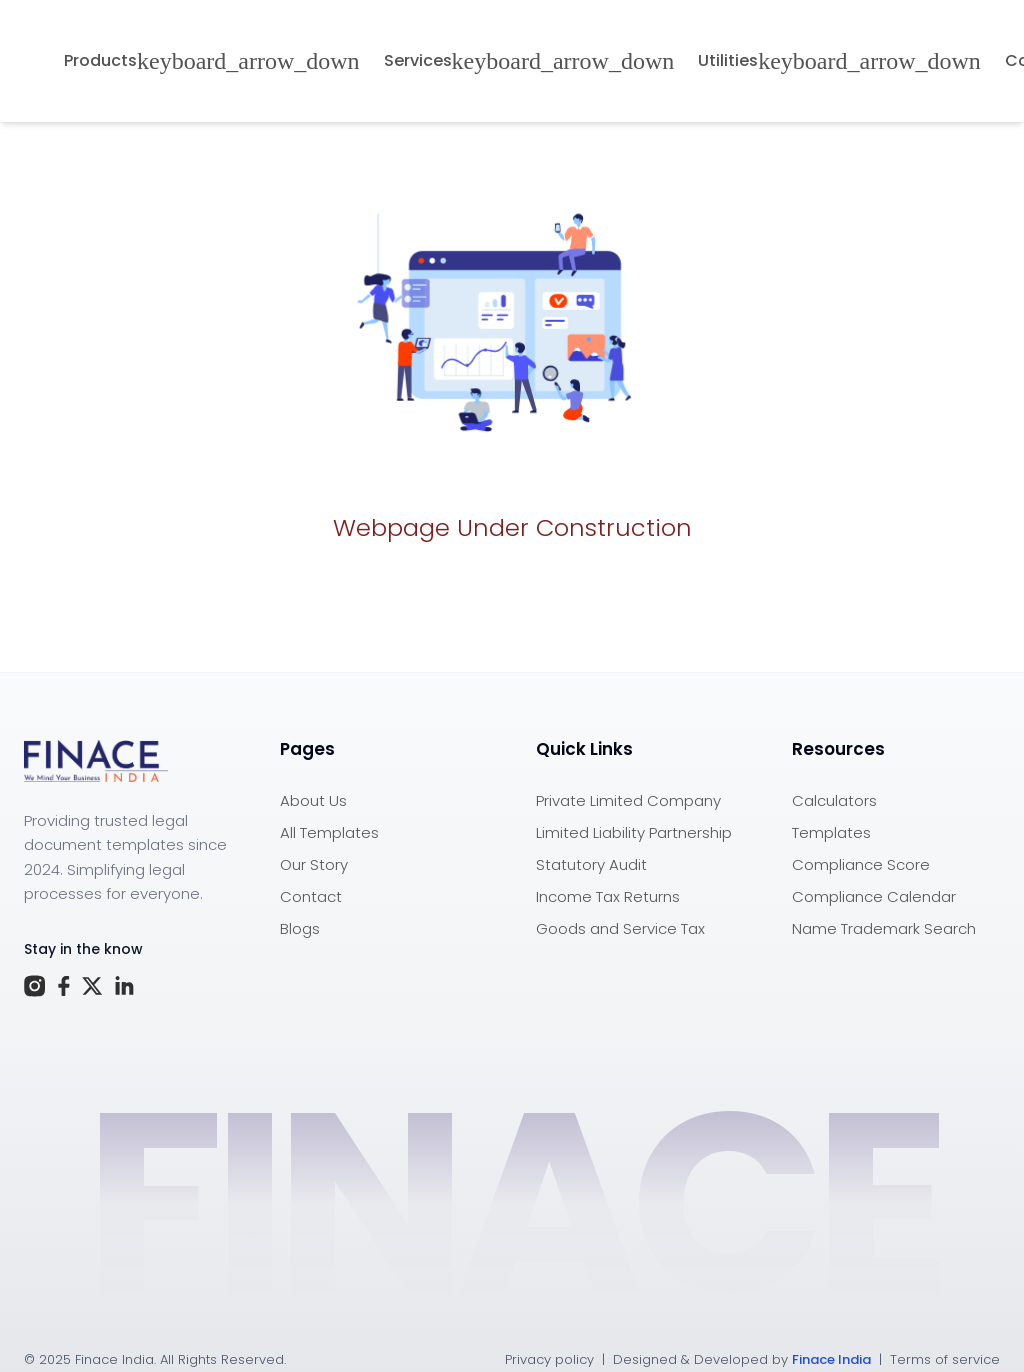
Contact (311, 896)
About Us (313, 800)
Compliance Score (861, 864)
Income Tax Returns (608, 896)
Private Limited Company (628, 800)
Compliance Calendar (874, 896)
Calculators (834, 800)
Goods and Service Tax (620, 928)
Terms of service (945, 1359)
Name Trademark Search (884, 928)
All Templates (329, 832)
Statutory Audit (591, 864)
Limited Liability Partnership (634, 832)
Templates (831, 832)
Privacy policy (549, 1359)
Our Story (314, 864)
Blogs (300, 928)
